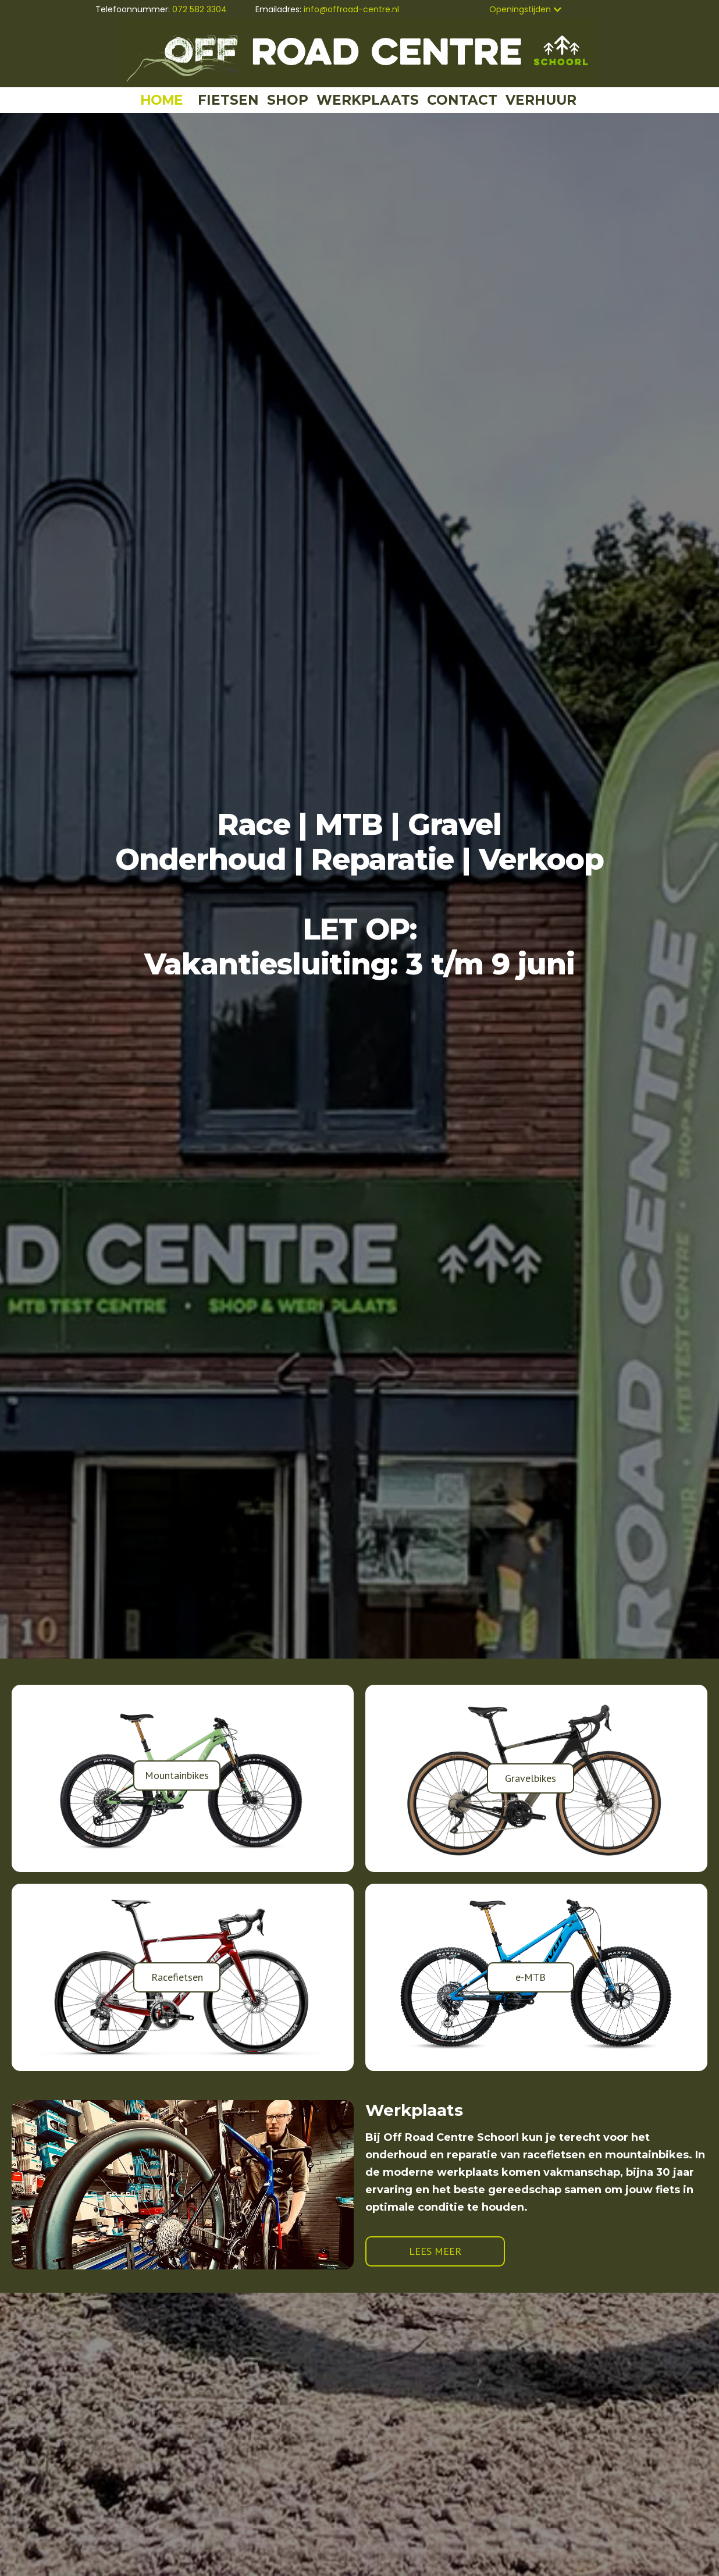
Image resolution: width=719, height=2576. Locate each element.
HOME (161, 100)
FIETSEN (228, 100)
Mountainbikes (177, 1775)
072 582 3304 (199, 9)
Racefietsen (177, 1977)
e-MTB (530, 1977)
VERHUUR (541, 100)
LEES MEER (435, 2251)
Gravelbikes (530, 1778)
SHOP (287, 100)
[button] (526, 9)
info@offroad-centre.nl (351, 9)
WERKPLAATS (367, 100)
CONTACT (462, 100)
